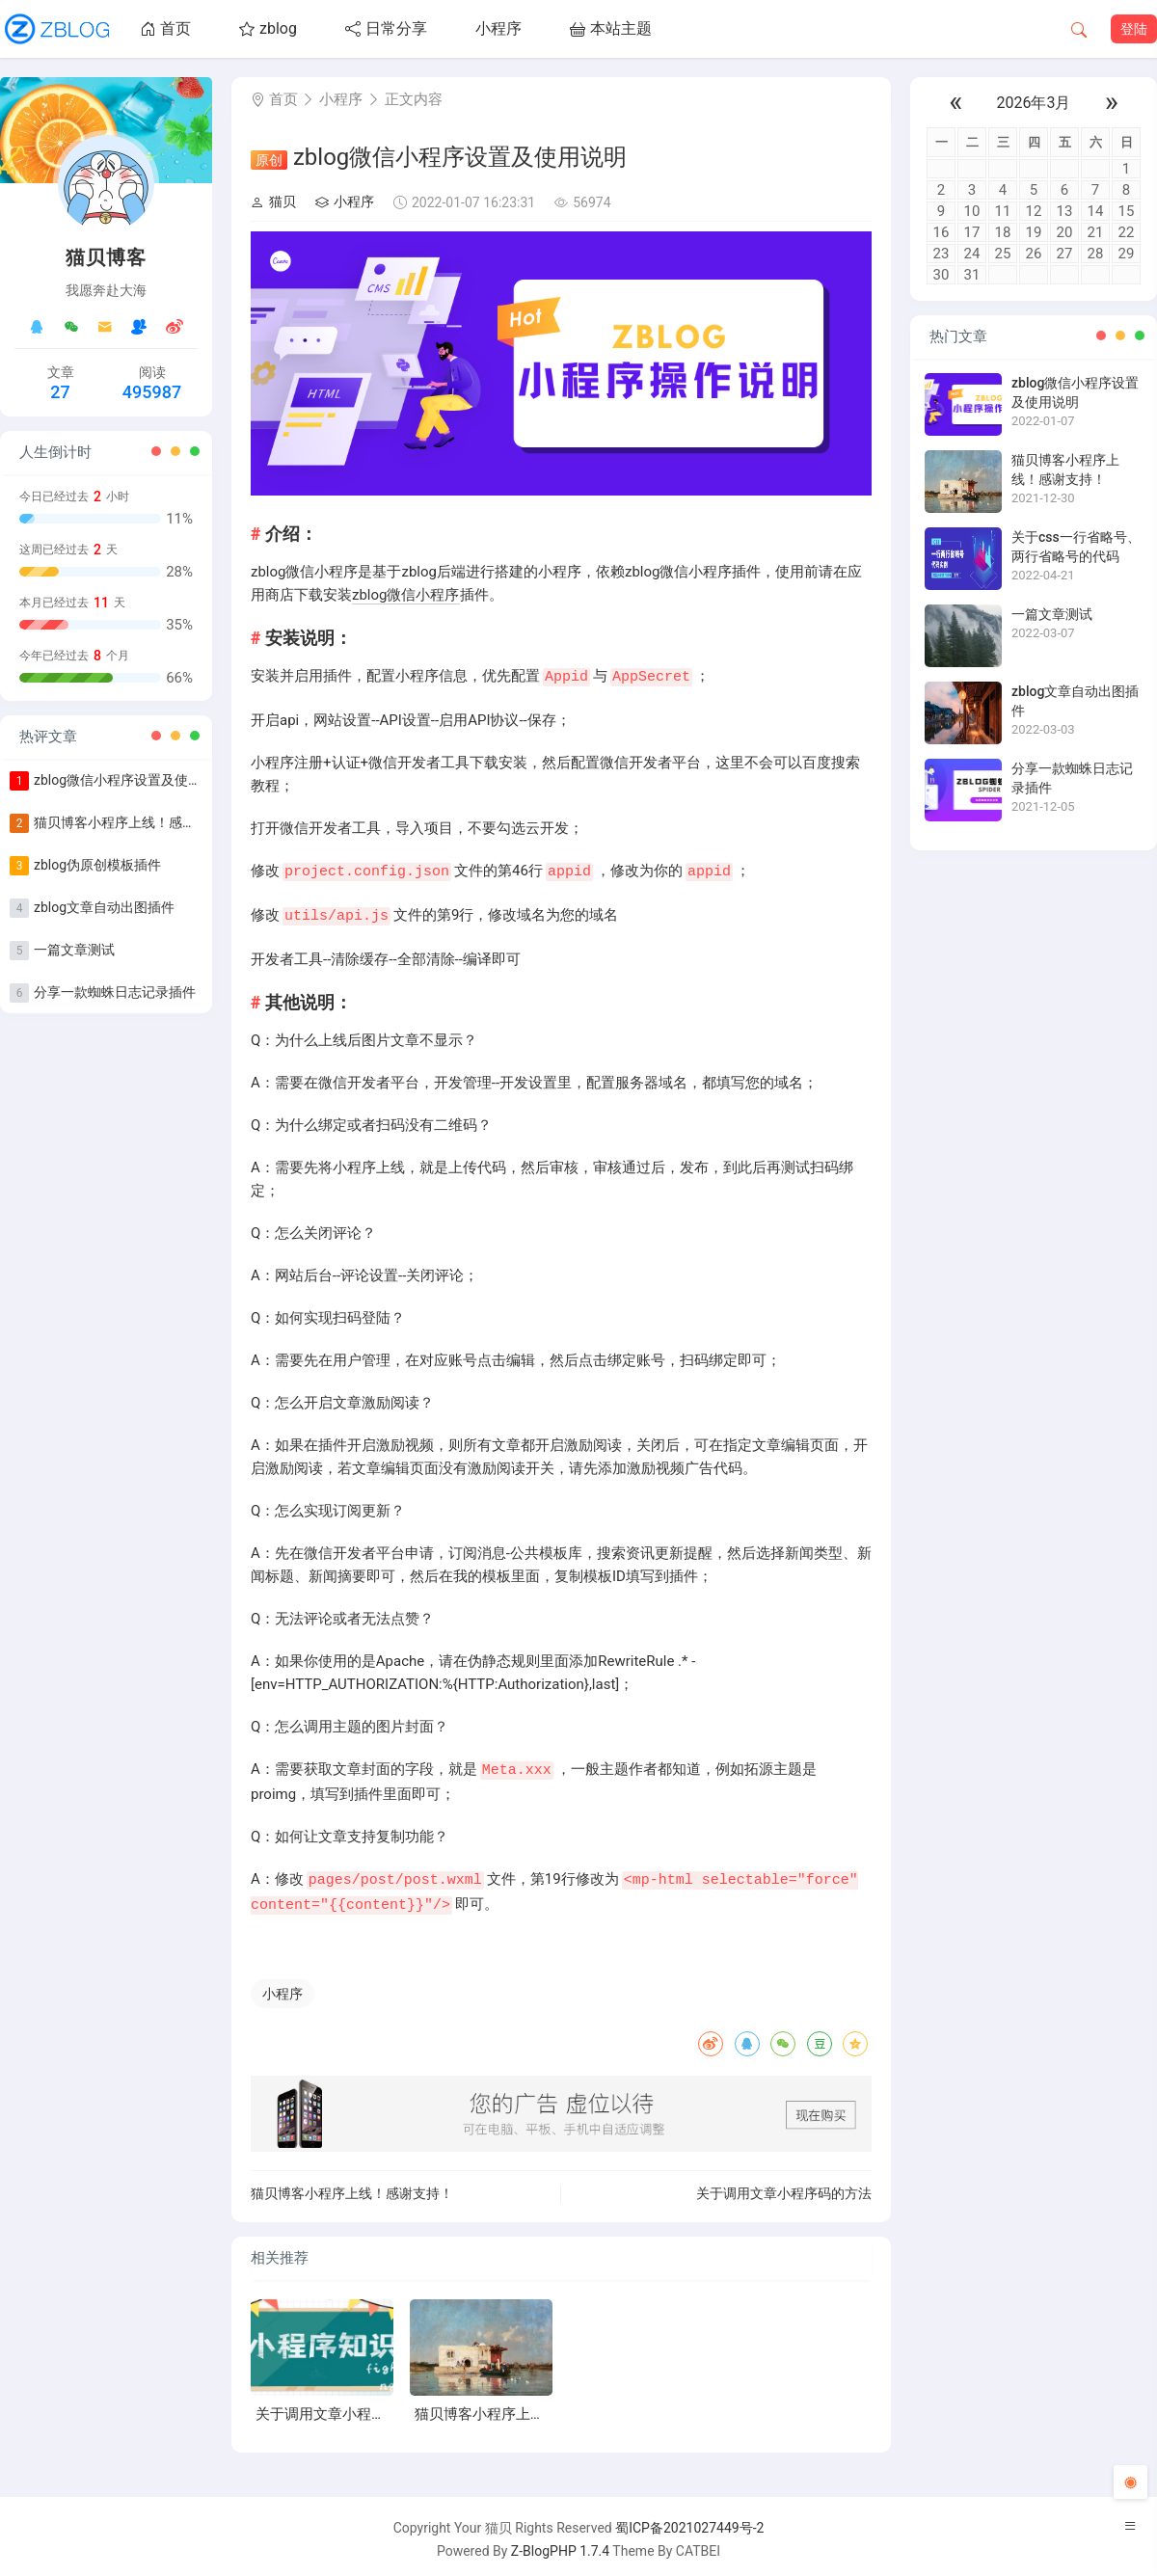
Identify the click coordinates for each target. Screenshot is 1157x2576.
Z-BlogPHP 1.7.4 (560, 2545)
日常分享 (386, 28)
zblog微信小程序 (406, 595)
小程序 (498, 28)
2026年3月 (1034, 103)
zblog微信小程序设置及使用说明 (131, 780)
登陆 (1133, 29)
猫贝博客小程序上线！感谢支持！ (135, 822)
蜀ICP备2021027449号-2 (689, 2522)
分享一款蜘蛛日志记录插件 (115, 992)
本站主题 (611, 28)
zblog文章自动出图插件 (104, 907)
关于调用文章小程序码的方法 (784, 2187)
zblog (268, 28)
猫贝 (273, 201)
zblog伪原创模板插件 (97, 864)
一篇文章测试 (74, 949)
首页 (165, 28)
